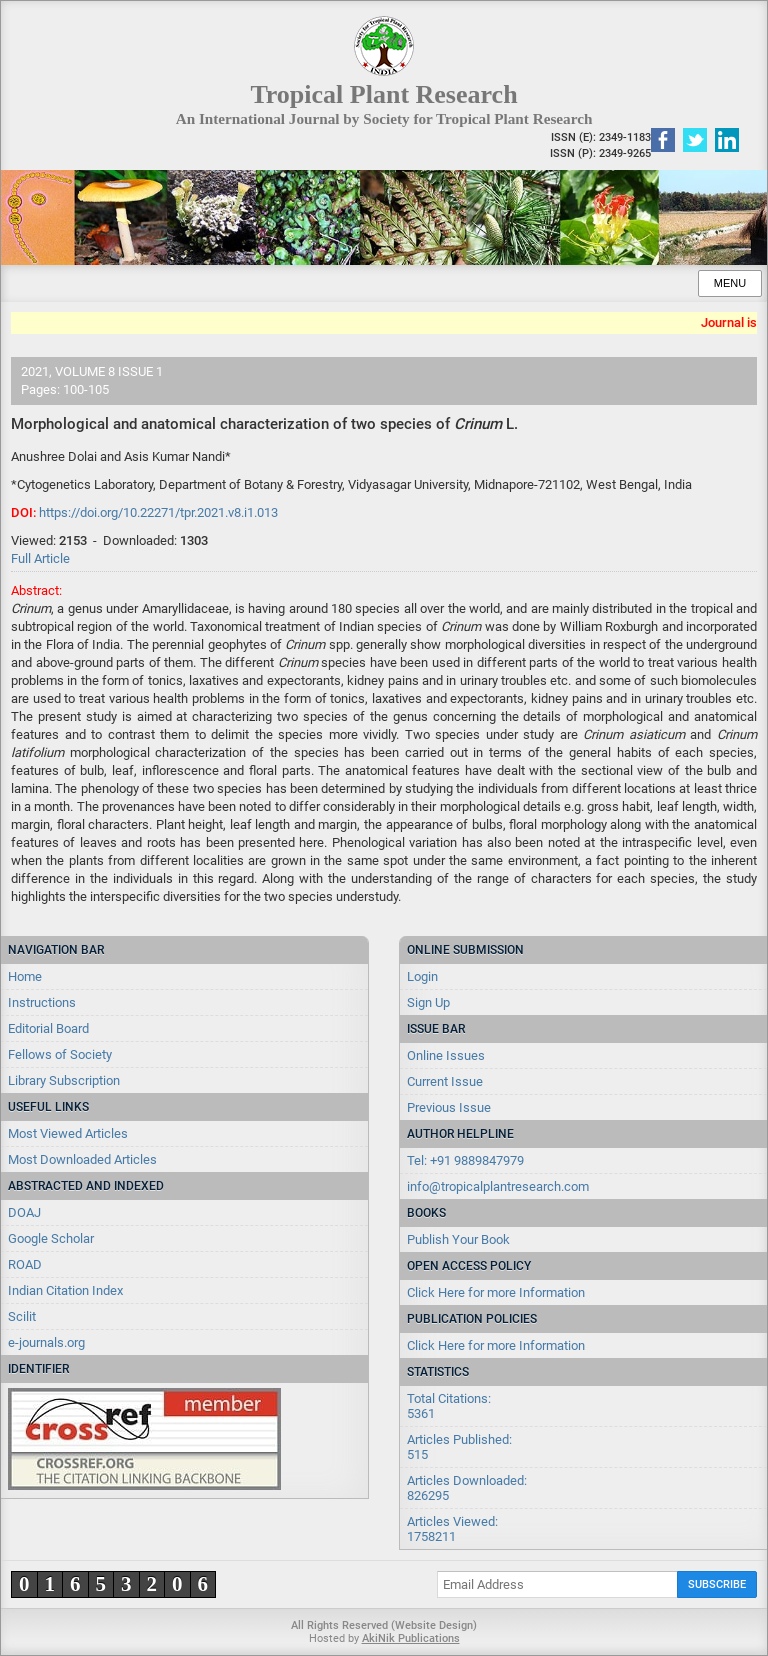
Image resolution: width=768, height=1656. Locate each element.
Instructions (42, 1002)
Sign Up (428, 1002)
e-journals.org (46, 1342)
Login (422, 976)
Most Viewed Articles (68, 1133)
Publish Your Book (458, 1239)
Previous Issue (449, 1107)
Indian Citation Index (65, 1290)
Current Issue (445, 1081)
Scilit (22, 1316)
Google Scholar (51, 1238)
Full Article (40, 558)
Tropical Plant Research (383, 94)
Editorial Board (48, 1028)
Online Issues (446, 1055)
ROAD (25, 1264)
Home (25, 976)
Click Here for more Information (496, 1292)
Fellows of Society (60, 1054)
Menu (730, 283)
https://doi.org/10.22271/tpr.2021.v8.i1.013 (158, 512)
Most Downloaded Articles (82, 1159)
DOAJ (24, 1212)
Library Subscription (64, 1080)
